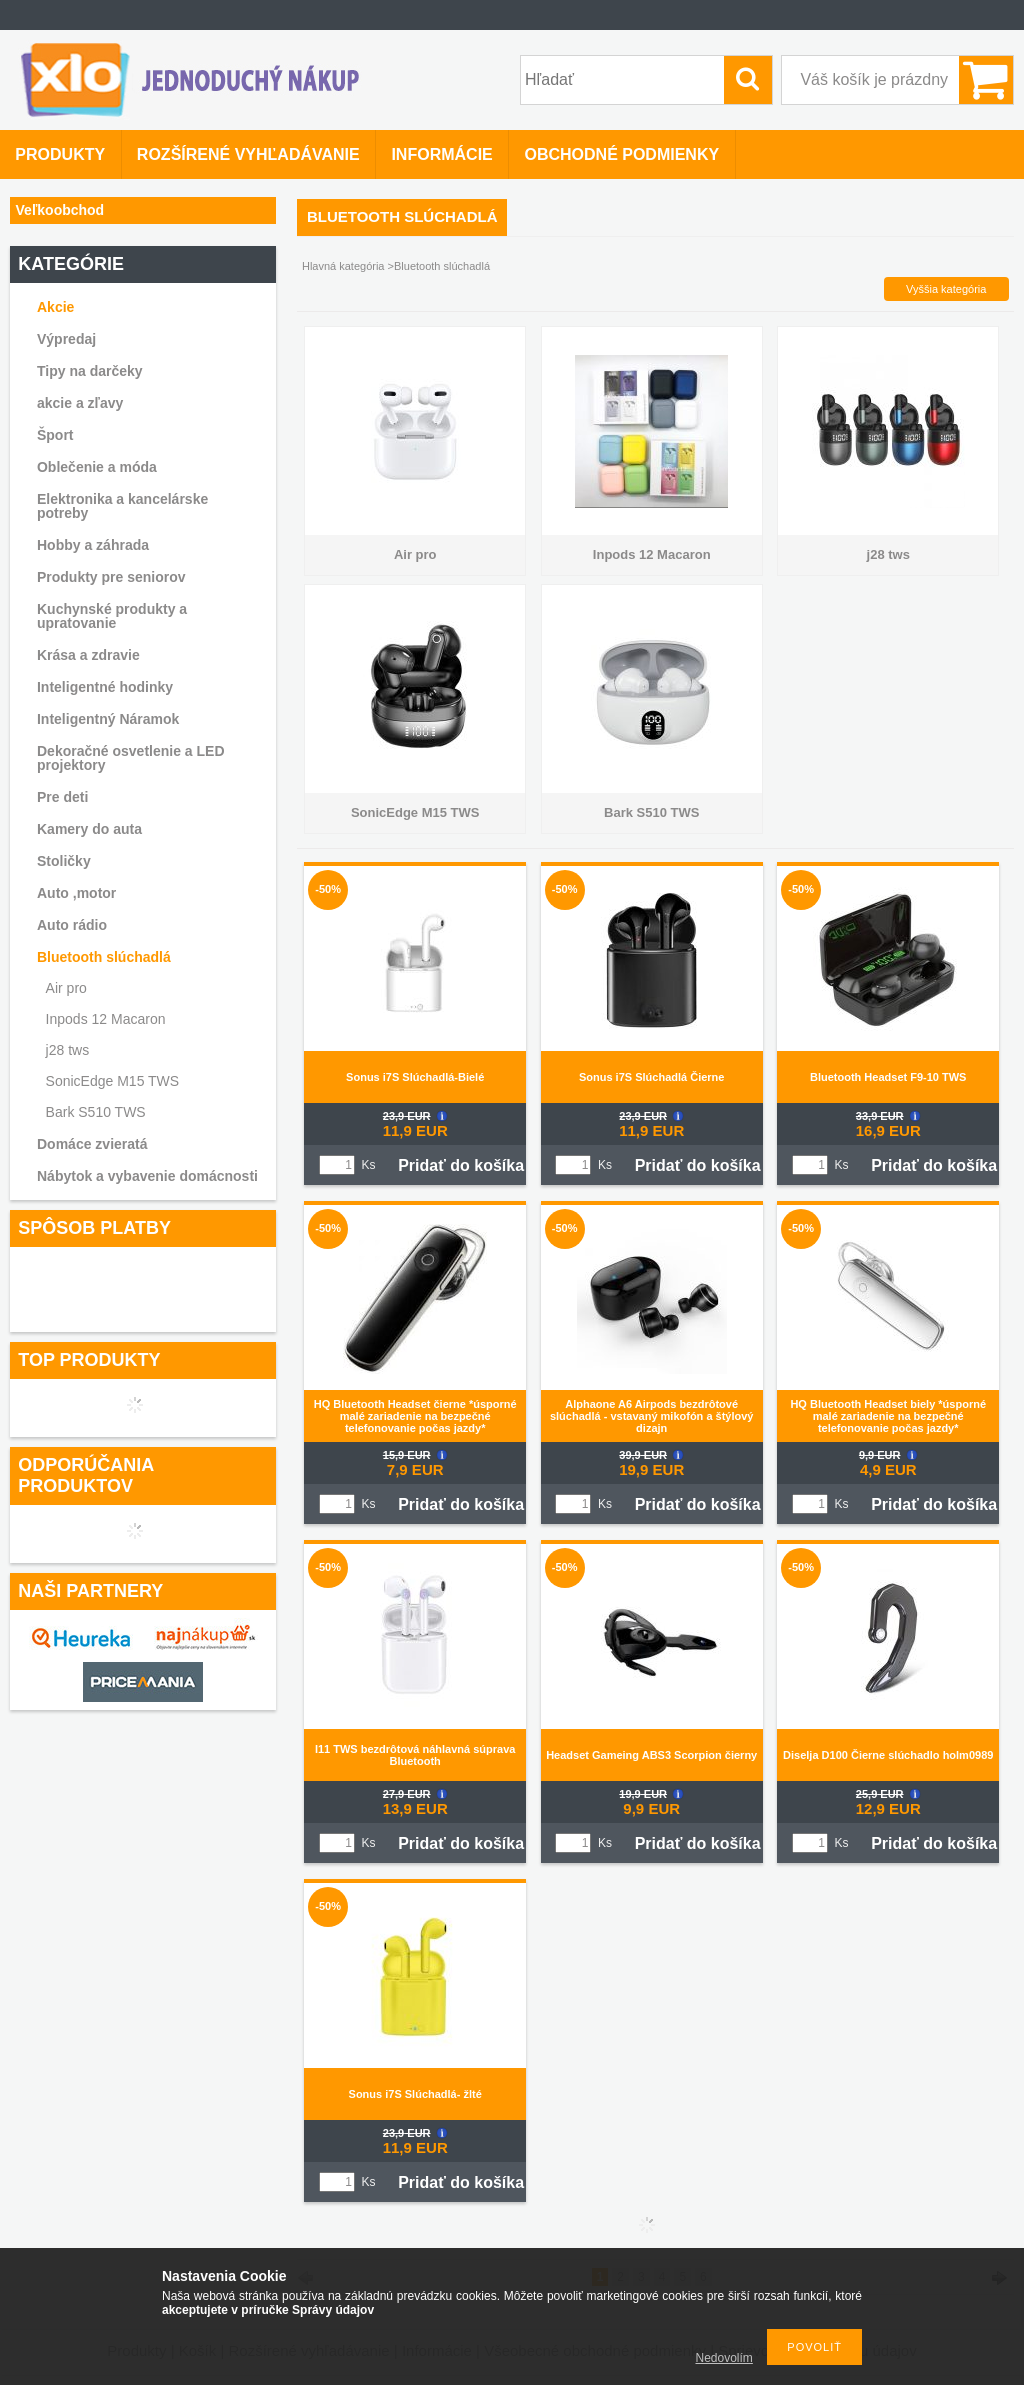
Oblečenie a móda (97, 467)
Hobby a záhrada (93, 545)
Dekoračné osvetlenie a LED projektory (131, 758)
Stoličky (64, 861)
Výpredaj (66, 339)
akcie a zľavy (80, 403)
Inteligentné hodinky (105, 687)
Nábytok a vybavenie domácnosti (147, 1176)
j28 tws (68, 1050)
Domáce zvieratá (92, 1144)
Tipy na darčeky (90, 371)
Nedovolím (724, 2358)
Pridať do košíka (461, 1165)
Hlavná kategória (343, 266)
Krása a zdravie (88, 655)
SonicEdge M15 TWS (113, 1081)
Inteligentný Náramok (108, 719)
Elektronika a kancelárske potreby (122, 506)
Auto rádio (72, 925)
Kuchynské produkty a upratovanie (112, 616)
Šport (55, 435)
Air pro (66, 988)
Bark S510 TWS (96, 1112)
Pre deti (62, 797)
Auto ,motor (76, 893)
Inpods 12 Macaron (106, 1019)
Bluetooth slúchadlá (104, 957)
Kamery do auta (89, 829)
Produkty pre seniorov (111, 577)
